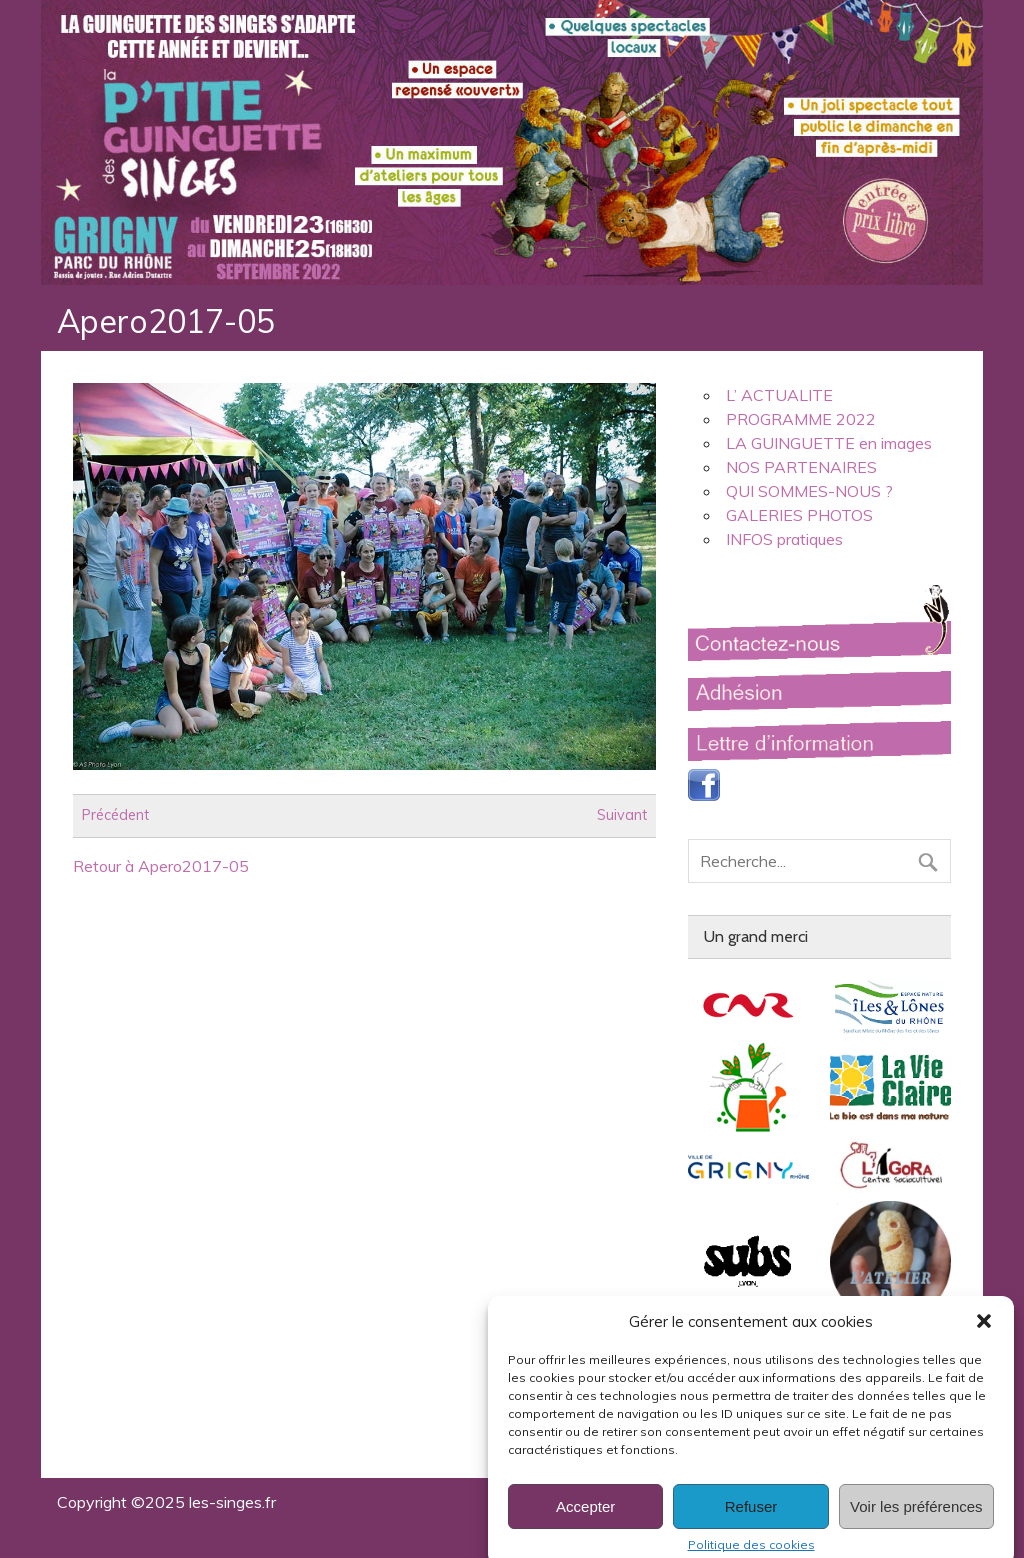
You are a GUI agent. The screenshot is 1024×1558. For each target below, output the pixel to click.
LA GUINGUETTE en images (829, 443)
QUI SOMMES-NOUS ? (809, 491)
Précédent (115, 816)
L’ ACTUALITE (779, 395)
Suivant (622, 816)
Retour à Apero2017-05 (161, 866)
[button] (984, 1336)
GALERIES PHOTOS (799, 515)
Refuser (751, 1520)
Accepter (585, 1520)
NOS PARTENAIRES (801, 467)
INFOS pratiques (784, 539)
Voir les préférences (916, 1520)
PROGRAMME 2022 (801, 419)
